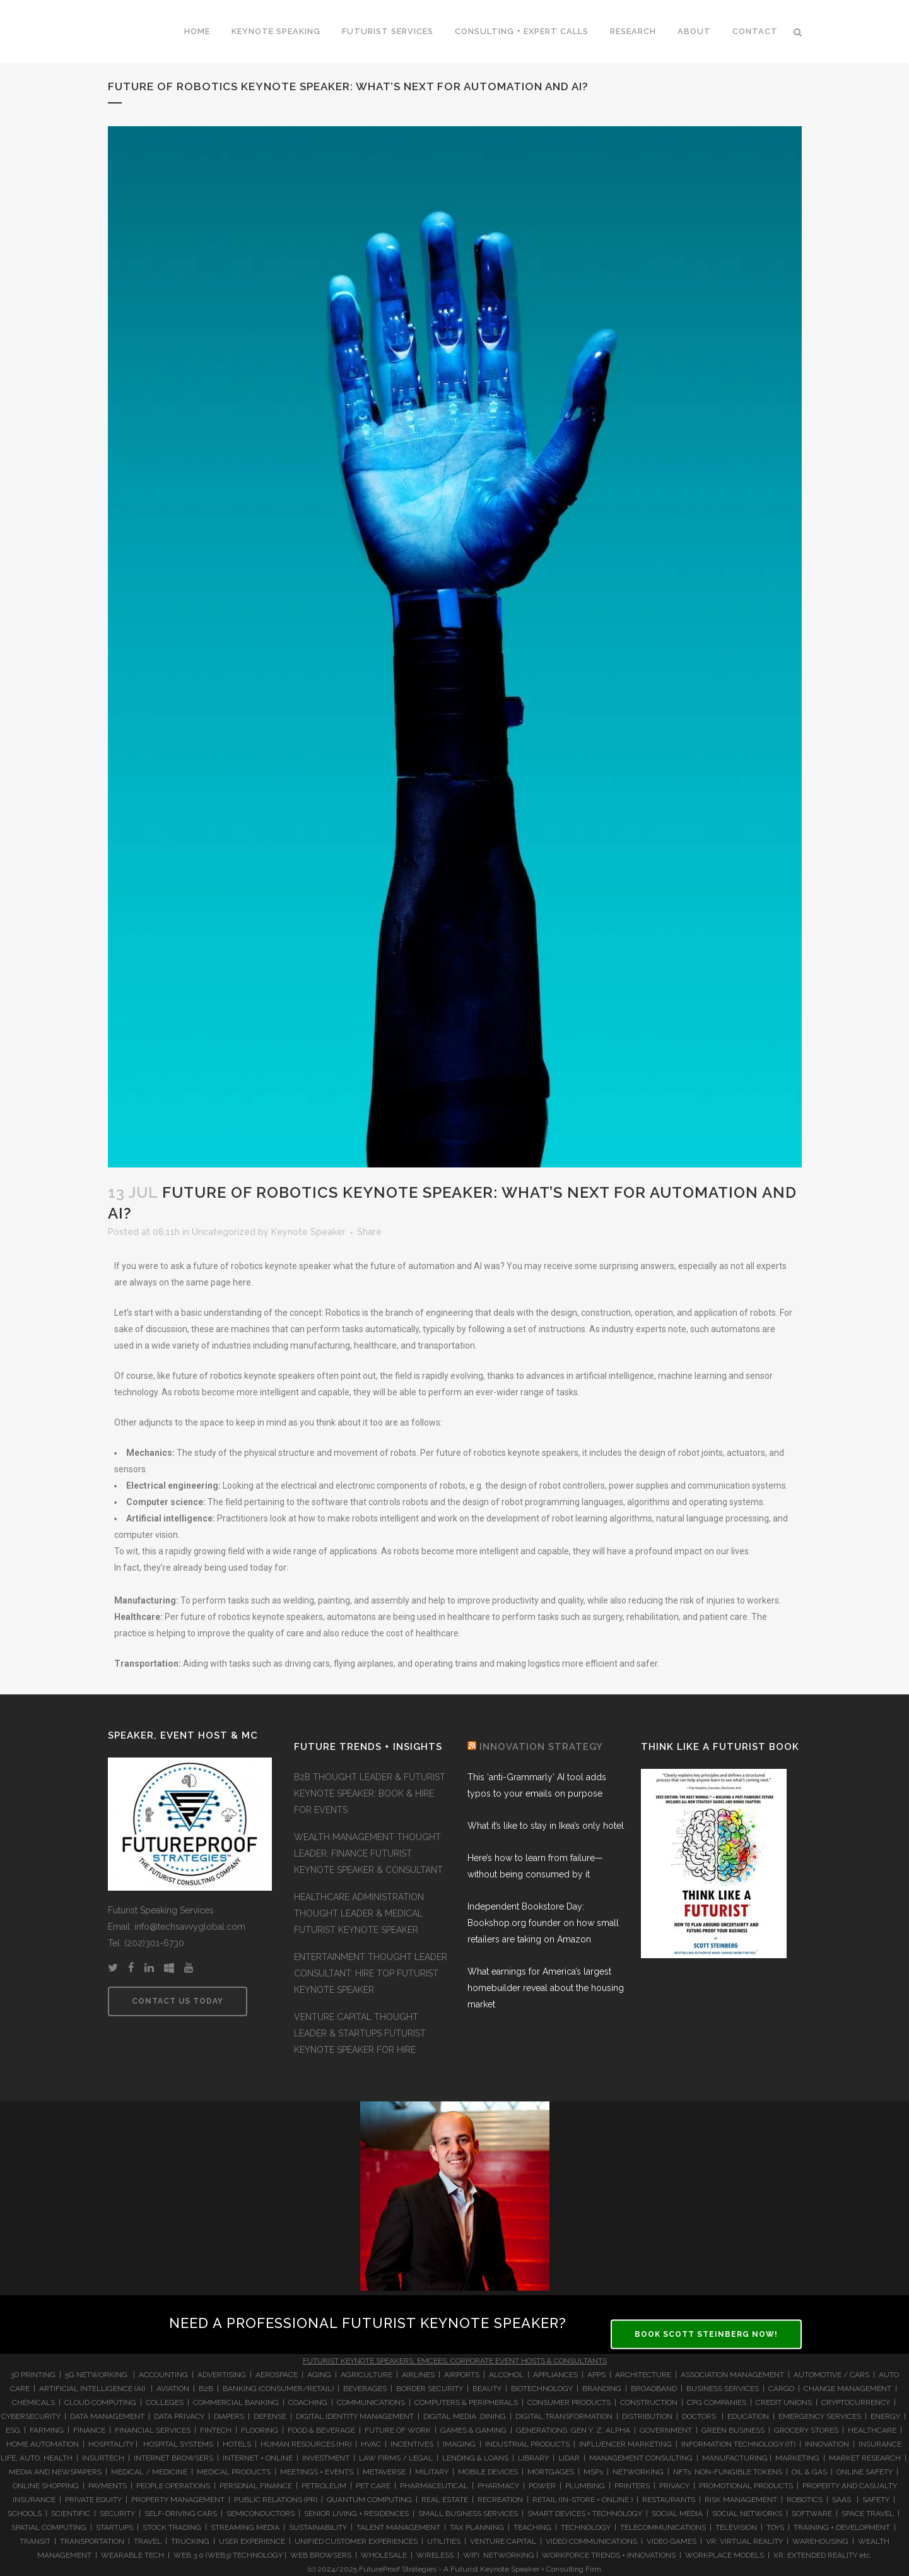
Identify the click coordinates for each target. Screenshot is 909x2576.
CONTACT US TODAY (177, 2001)
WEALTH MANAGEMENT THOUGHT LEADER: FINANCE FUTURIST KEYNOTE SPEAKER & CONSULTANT (368, 1853)
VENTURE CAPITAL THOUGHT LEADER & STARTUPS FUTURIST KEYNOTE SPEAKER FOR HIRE (360, 2033)
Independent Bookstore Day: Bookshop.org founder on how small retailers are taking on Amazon (543, 1922)
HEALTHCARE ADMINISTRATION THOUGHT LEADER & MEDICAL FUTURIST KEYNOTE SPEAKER (359, 1913)
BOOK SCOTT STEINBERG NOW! (706, 2334)
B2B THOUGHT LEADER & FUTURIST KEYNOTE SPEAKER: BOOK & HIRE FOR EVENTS (369, 1793)
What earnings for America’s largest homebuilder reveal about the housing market (545, 1987)
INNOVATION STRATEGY (541, 1746)
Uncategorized (223, 1232)
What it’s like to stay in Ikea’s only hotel (545, 1826)
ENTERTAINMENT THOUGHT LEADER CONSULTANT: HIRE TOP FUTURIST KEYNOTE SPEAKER (370, 1973)
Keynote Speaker (308, 1232)
